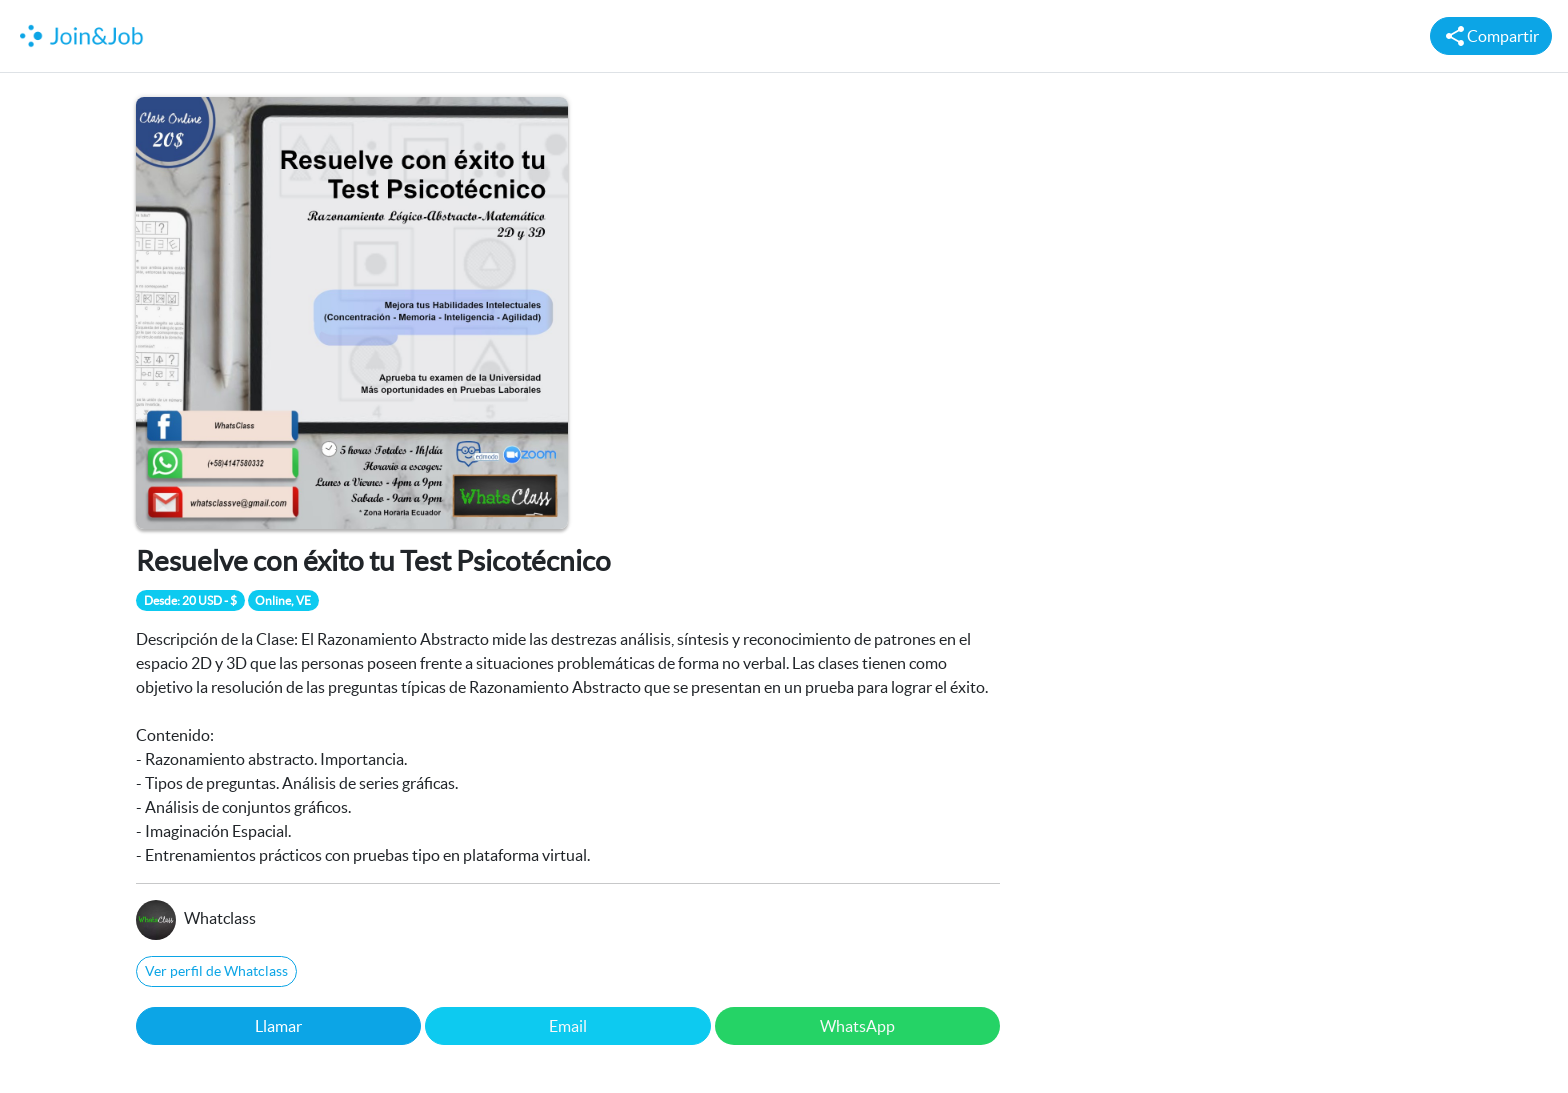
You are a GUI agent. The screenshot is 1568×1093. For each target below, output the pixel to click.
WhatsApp (857, 1026)
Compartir (1491, 36)
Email (568, 1026)
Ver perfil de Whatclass (216, 971)
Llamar (278, 1026)
